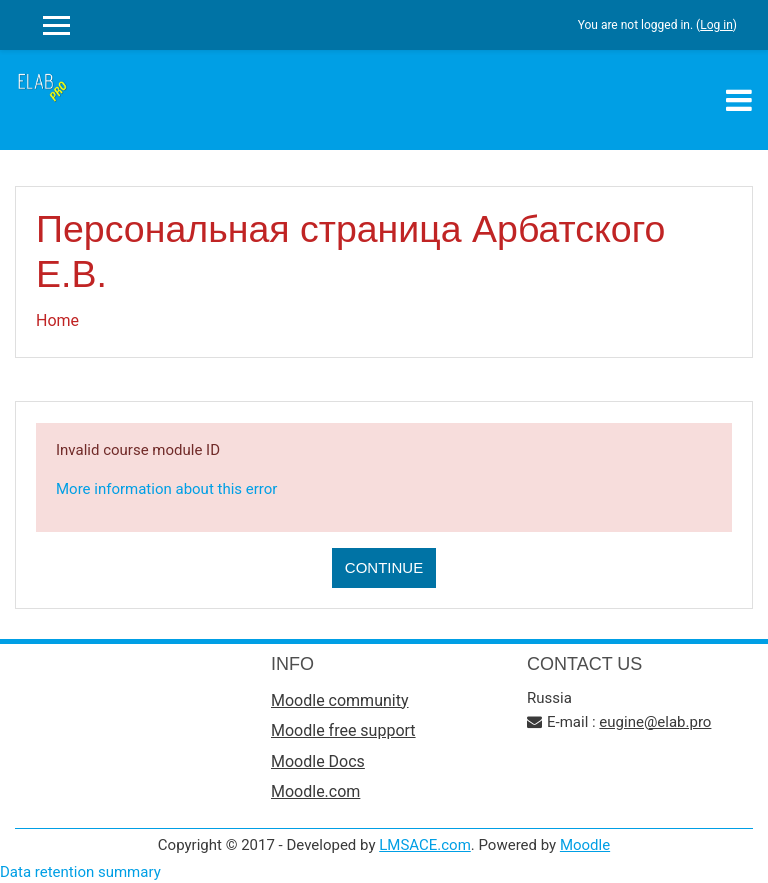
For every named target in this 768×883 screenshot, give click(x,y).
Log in (716, 25)
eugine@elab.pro (655, 722)
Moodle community (340, 700)
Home (57, 320)
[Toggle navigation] (739, 100)
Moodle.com (315, 791)
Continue (384, 567)
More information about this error (166, 489)
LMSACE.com (425, 845)
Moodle (585, 845)
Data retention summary (80, 872)
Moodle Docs (318, 761)
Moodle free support (343, 730)
